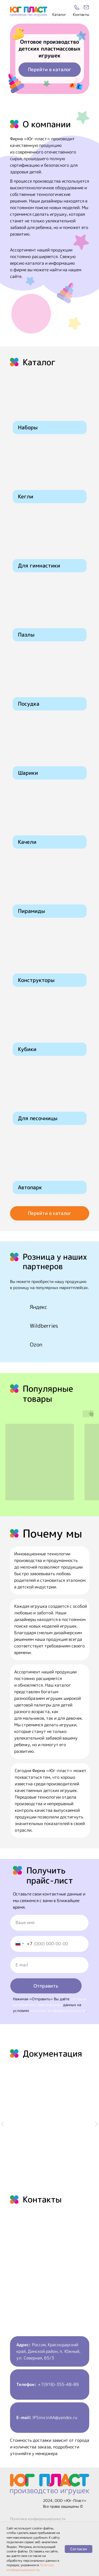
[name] (49, 1923)
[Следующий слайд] (96, 2124)
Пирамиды (31, 911)
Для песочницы (38, 1118)
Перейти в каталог (49, 69)
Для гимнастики (39, 565)
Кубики (27, 1049)
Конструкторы (36, 980)
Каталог (59, 14)
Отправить (46, 1986)
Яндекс (38, 1306)
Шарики (28, 772)
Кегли (25, 496)
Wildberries (44, 1325)
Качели (27, 841)
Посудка (28, 703)
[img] (86, 7)
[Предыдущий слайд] (2, 2124)
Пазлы (26, 634)
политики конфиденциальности (58, 2010)
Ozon (36, 1344)
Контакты (81, 14)
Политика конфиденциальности (37, 2518)
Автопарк (30, 1187)
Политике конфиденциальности (30, 2567)
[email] (49, 1965)
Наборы (28, 427)
